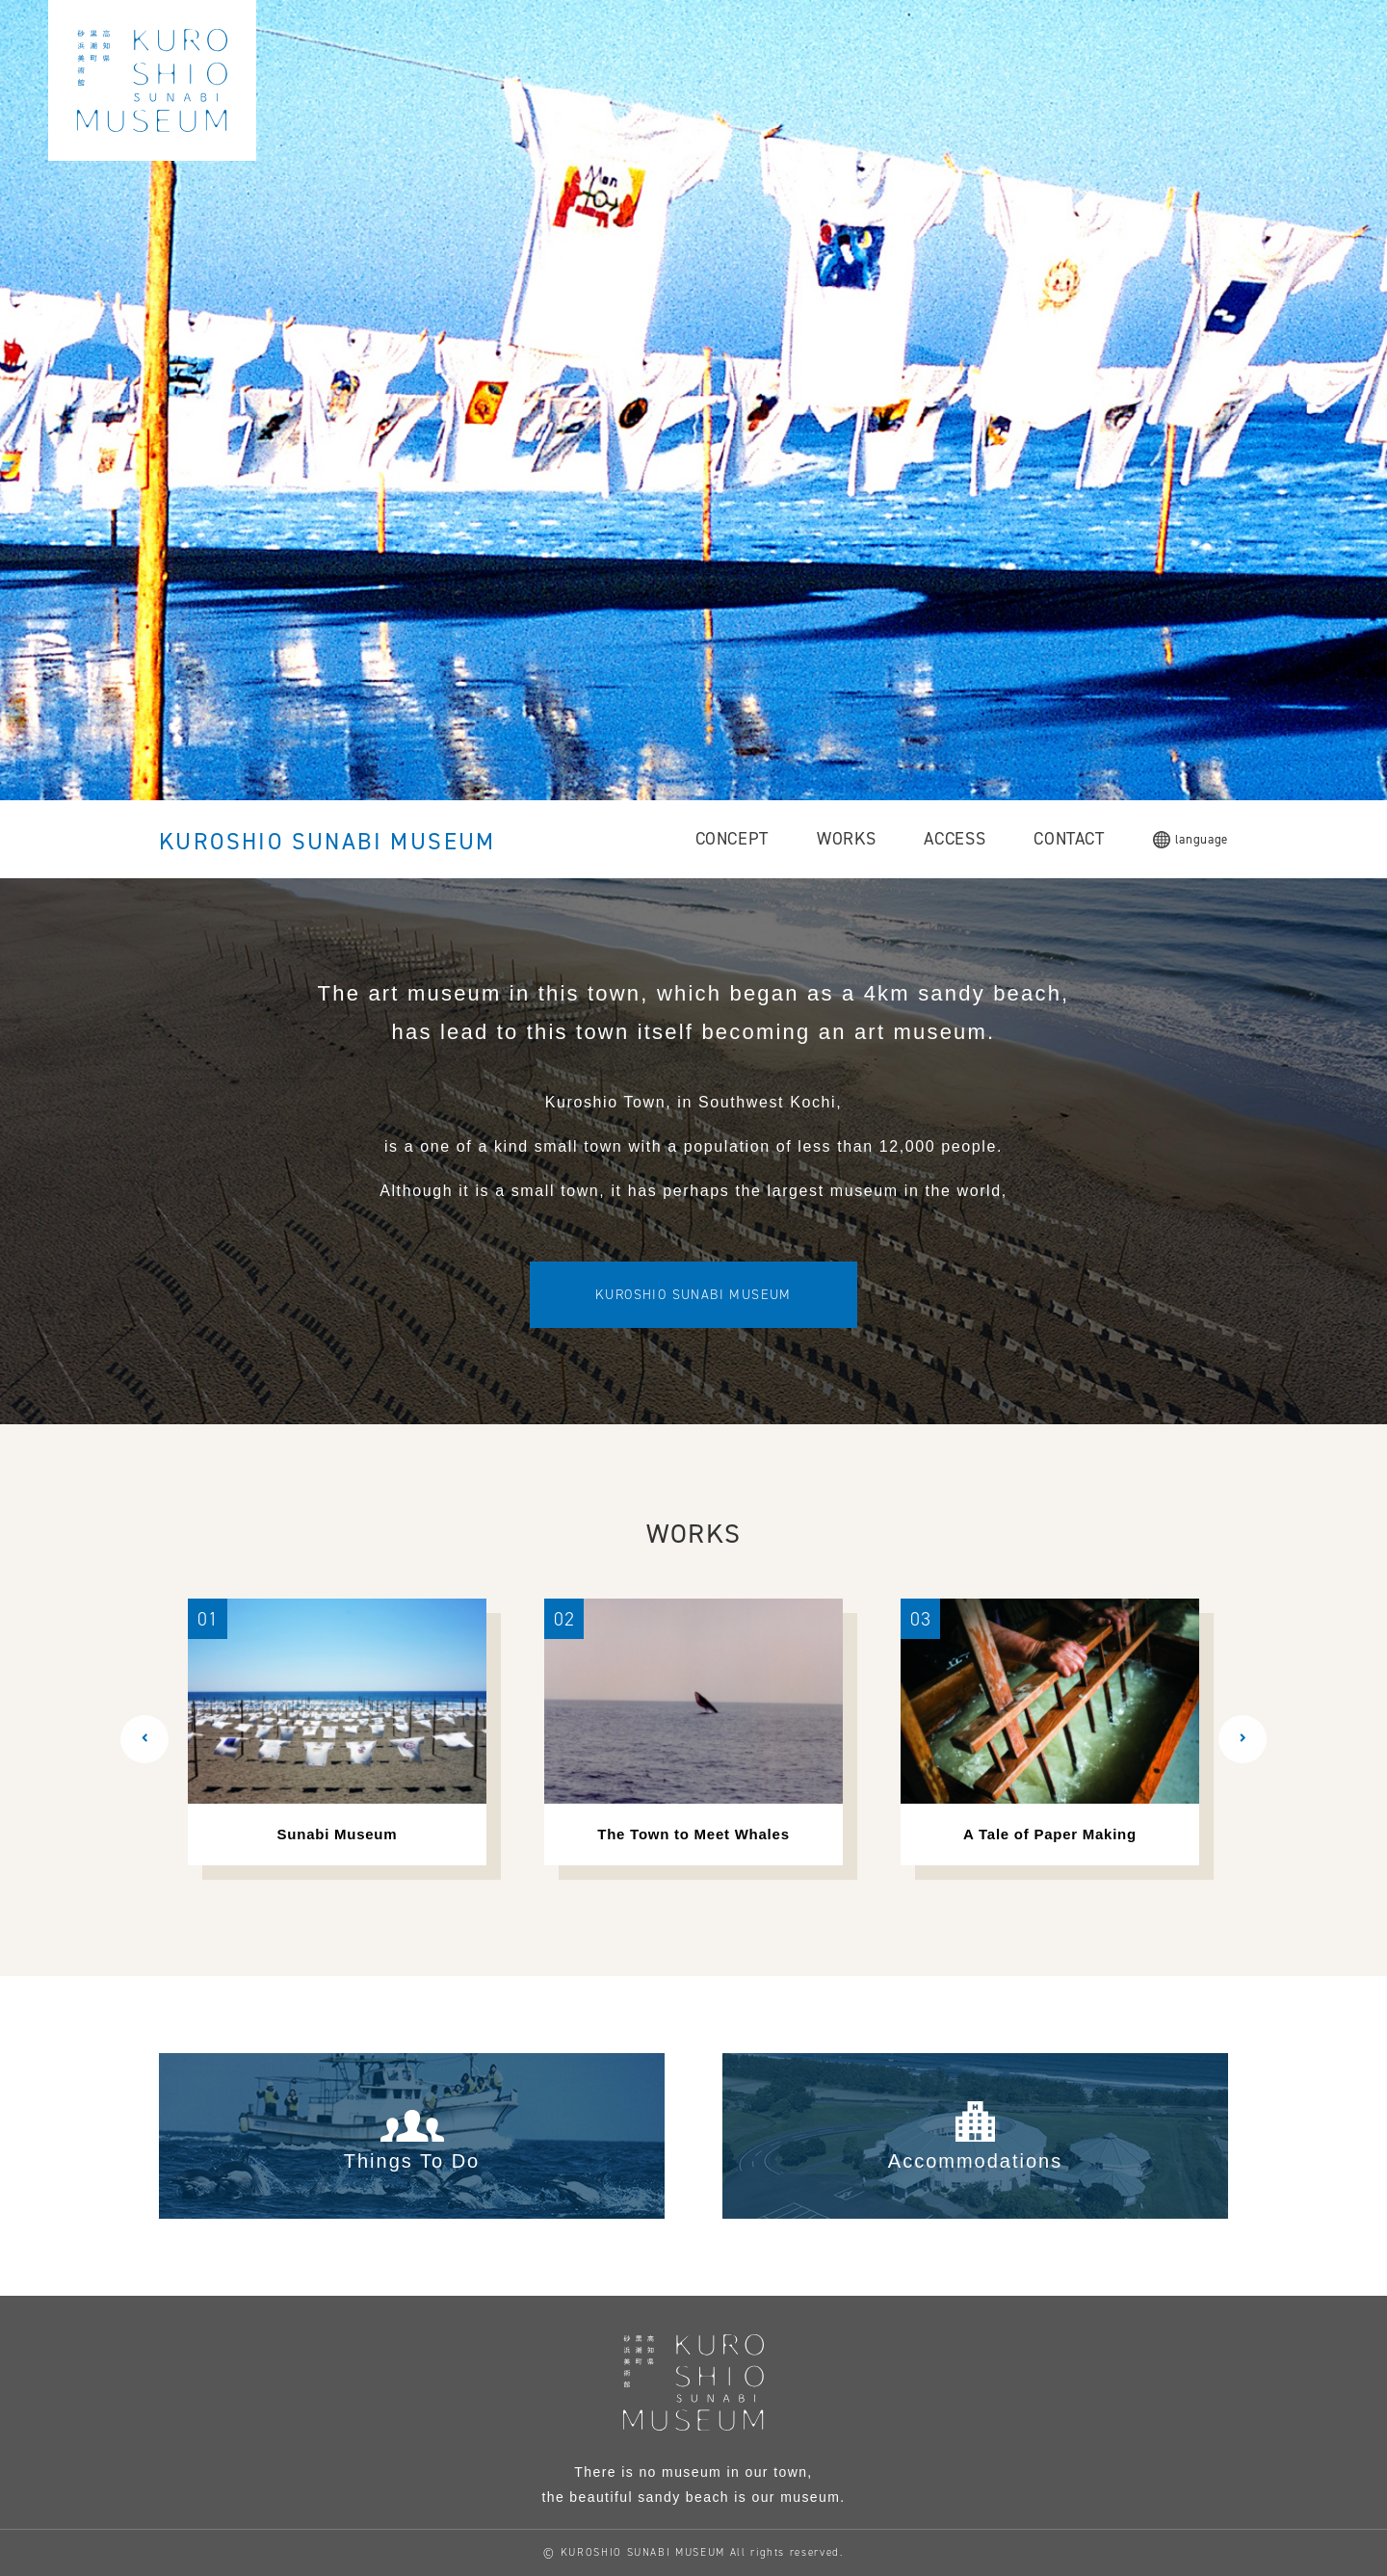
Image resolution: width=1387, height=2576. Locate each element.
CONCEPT (732, 838)
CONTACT (1069, 838)
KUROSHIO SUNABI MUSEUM (327, 841)
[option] (337, 1732)
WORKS (846, 838)
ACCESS (954, 838)
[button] (144, 1739)
